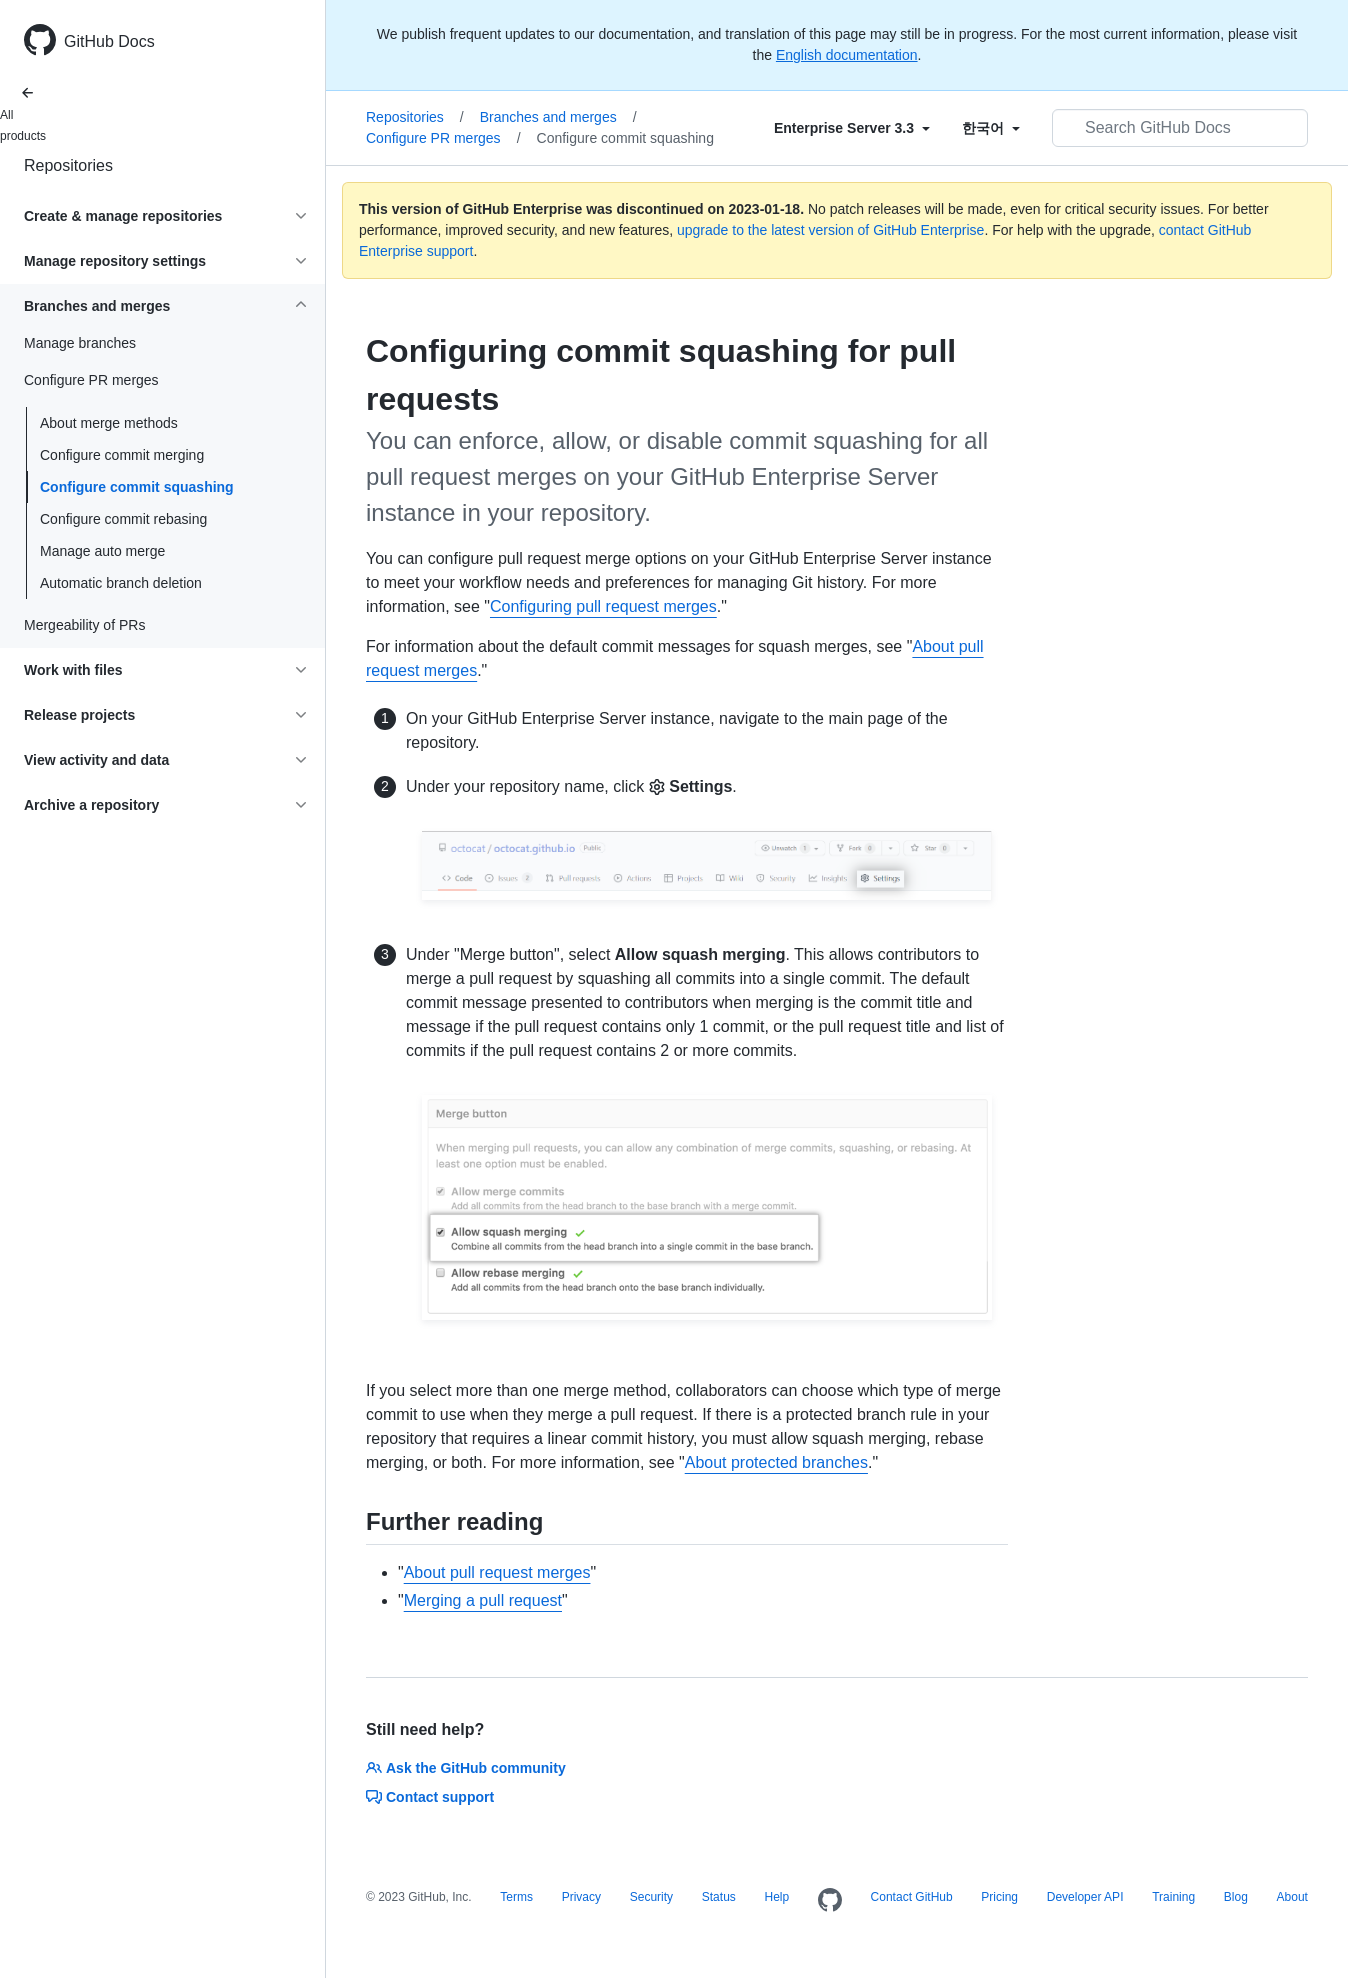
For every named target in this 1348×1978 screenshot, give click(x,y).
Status (719, 1897)
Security (651, 1897)
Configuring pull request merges (603, 606)
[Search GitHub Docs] (1180, 128)
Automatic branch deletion (121, 583)
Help (777, 1897)
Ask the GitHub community (466, 1768)
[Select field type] (852, 128)
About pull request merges (497, 1572)
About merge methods (109, 423)
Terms (516, 1897)
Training (1173, 1897)
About (1292, 1897)
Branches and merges (558, 117)
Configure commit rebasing (123, 519)
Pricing (999, 1897)
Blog (1236, 1897)
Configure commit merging (122, 455)
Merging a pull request (483, 1600)
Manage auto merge (102, 551)
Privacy (581, 1897)
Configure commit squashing (137, 487)
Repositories (68, 165)
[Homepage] (830, 1901)
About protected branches (776, 1462)
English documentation (847, 55)
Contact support (430, 1797)
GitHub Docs (109, 41)
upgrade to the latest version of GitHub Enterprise (830, 230)
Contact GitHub (912, 1897)
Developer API (1085, 1897)
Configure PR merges (443, 138)
